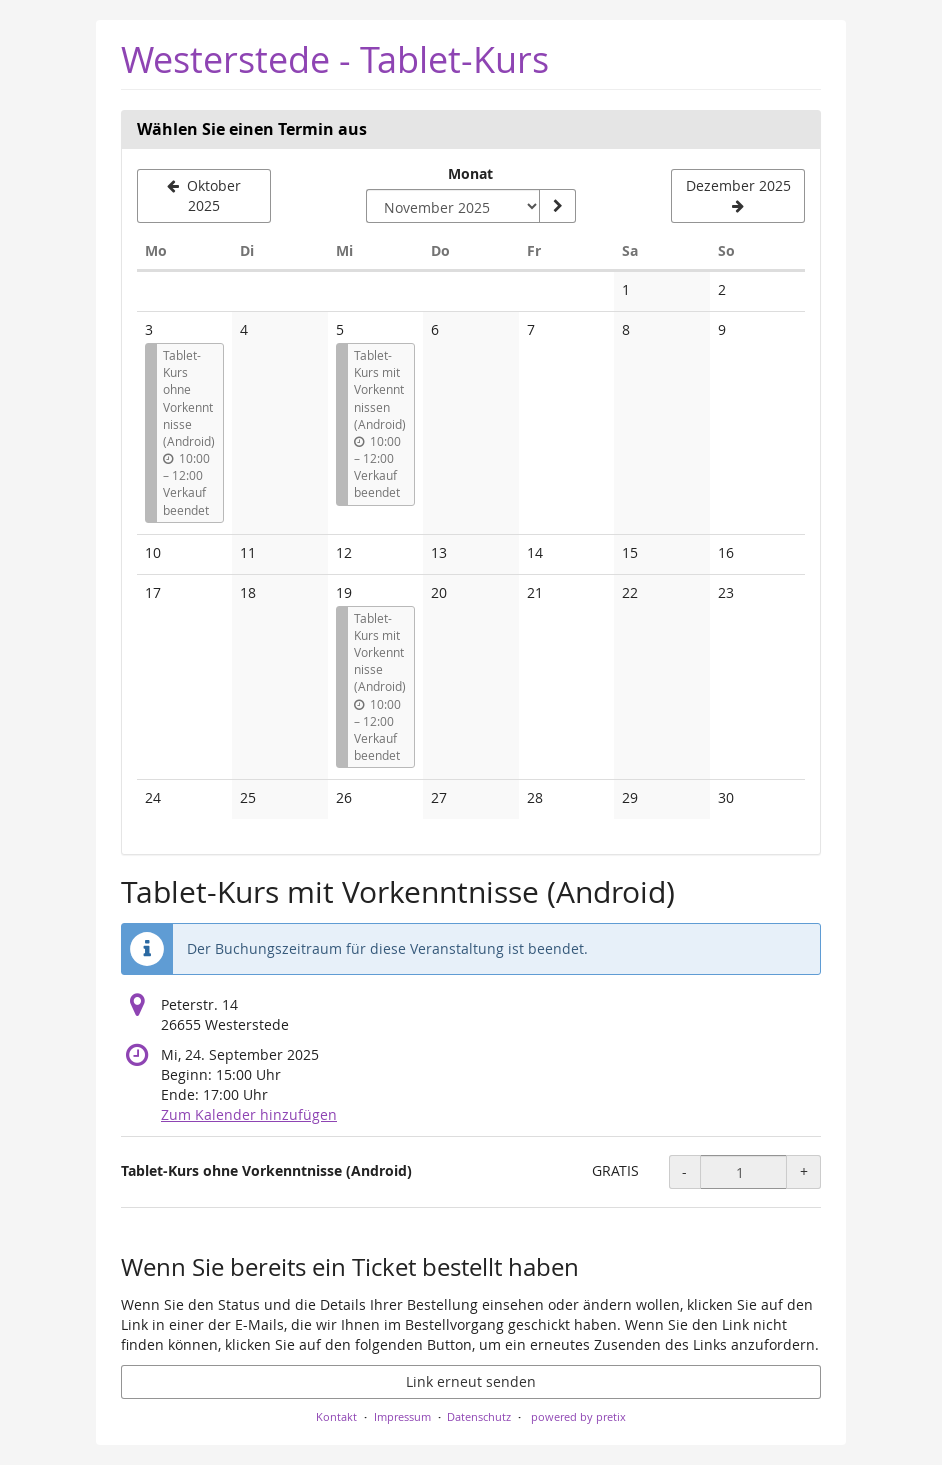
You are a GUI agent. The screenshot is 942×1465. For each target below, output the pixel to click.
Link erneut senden (471, 1381)
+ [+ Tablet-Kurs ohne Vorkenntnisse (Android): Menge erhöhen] (804, 1171)
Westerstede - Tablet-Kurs (335, 59)
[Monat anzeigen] (557, 206)
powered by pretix (578, 1416)
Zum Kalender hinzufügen (249, 1114)
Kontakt (336, 1416)
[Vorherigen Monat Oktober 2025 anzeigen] (204, 196)
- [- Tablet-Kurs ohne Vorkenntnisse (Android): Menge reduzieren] (684, 1171)
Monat (470, 173)
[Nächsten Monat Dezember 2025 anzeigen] (738, 196)
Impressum (402, 1416)
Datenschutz (479, 1416)
